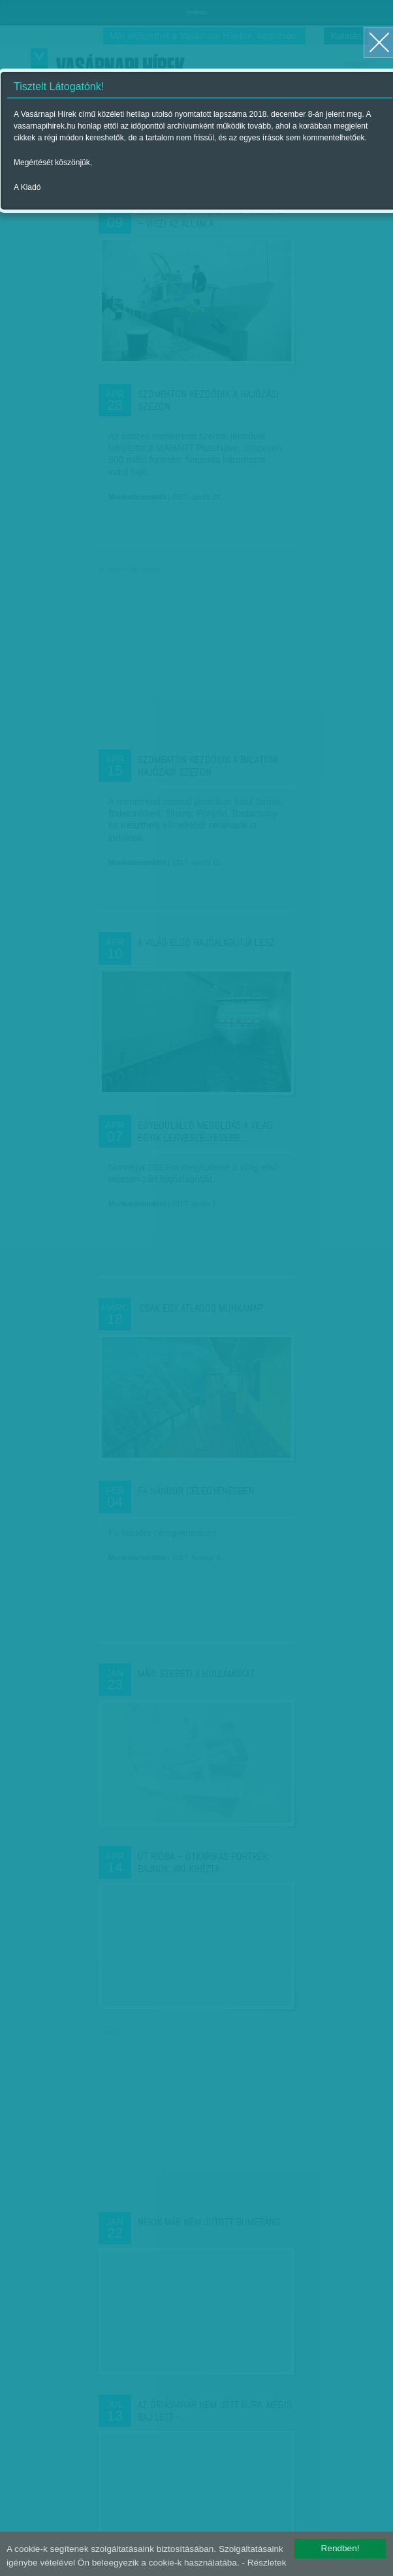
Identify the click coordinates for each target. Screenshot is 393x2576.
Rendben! (340, 2548)
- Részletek (264, 2563)
